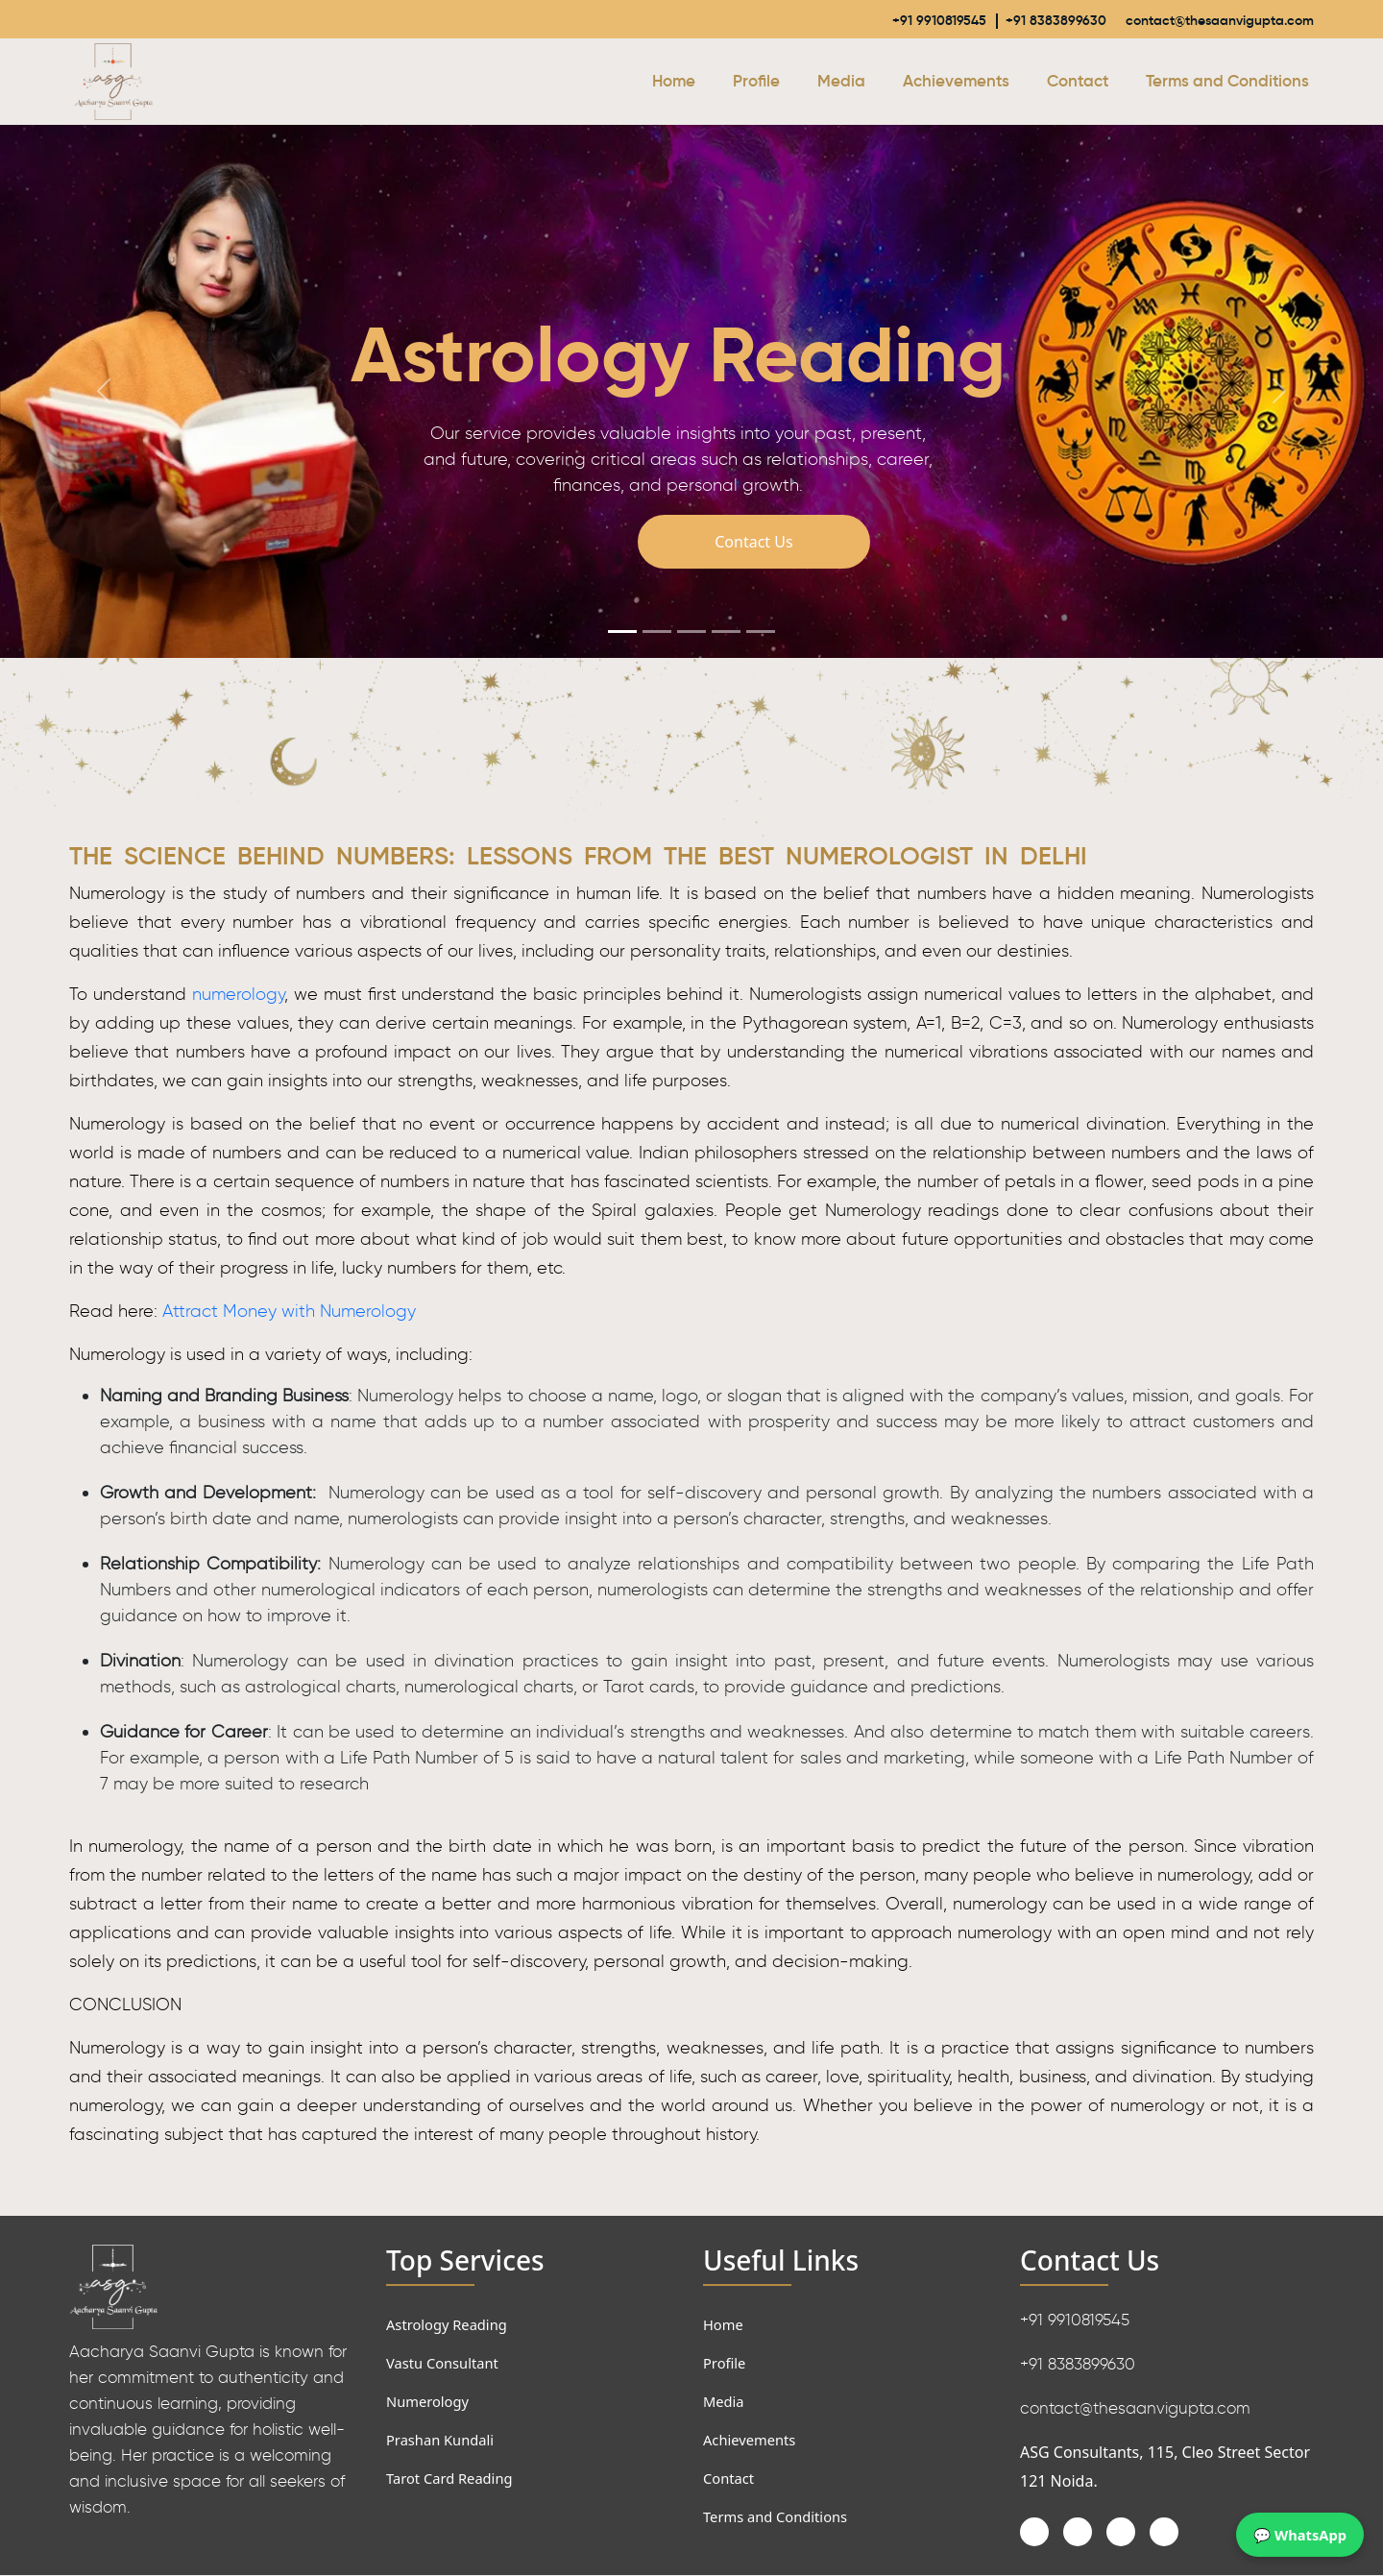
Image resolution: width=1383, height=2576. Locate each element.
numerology (238, 995)
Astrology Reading (452, 2325)
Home (673, 82)
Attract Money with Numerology (289, 1312)
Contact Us (753, 542)
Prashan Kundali (444, 2440)
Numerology (431, 2402)
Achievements (956, 82)
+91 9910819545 (877, 20)
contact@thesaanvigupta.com (1199, 20)
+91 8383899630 (1008, 20)
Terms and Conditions (1227, 82)
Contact (1077, 82)
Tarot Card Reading (455, 2479)
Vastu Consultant (447, 2363)
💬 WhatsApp (1296, 2533)
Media (841, 82)
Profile (756, 82)
